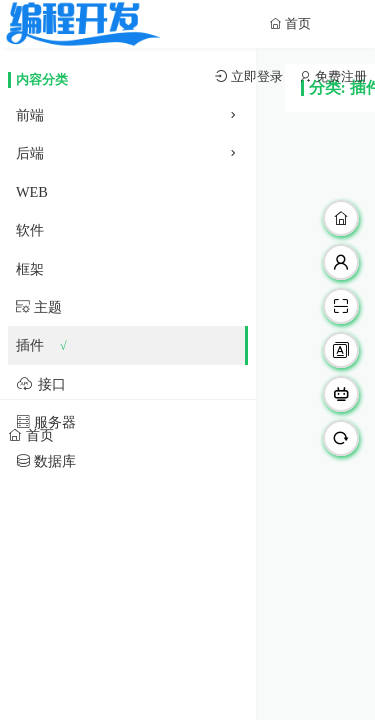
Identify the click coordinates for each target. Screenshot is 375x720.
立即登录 (255, 76)
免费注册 (339, 76)
